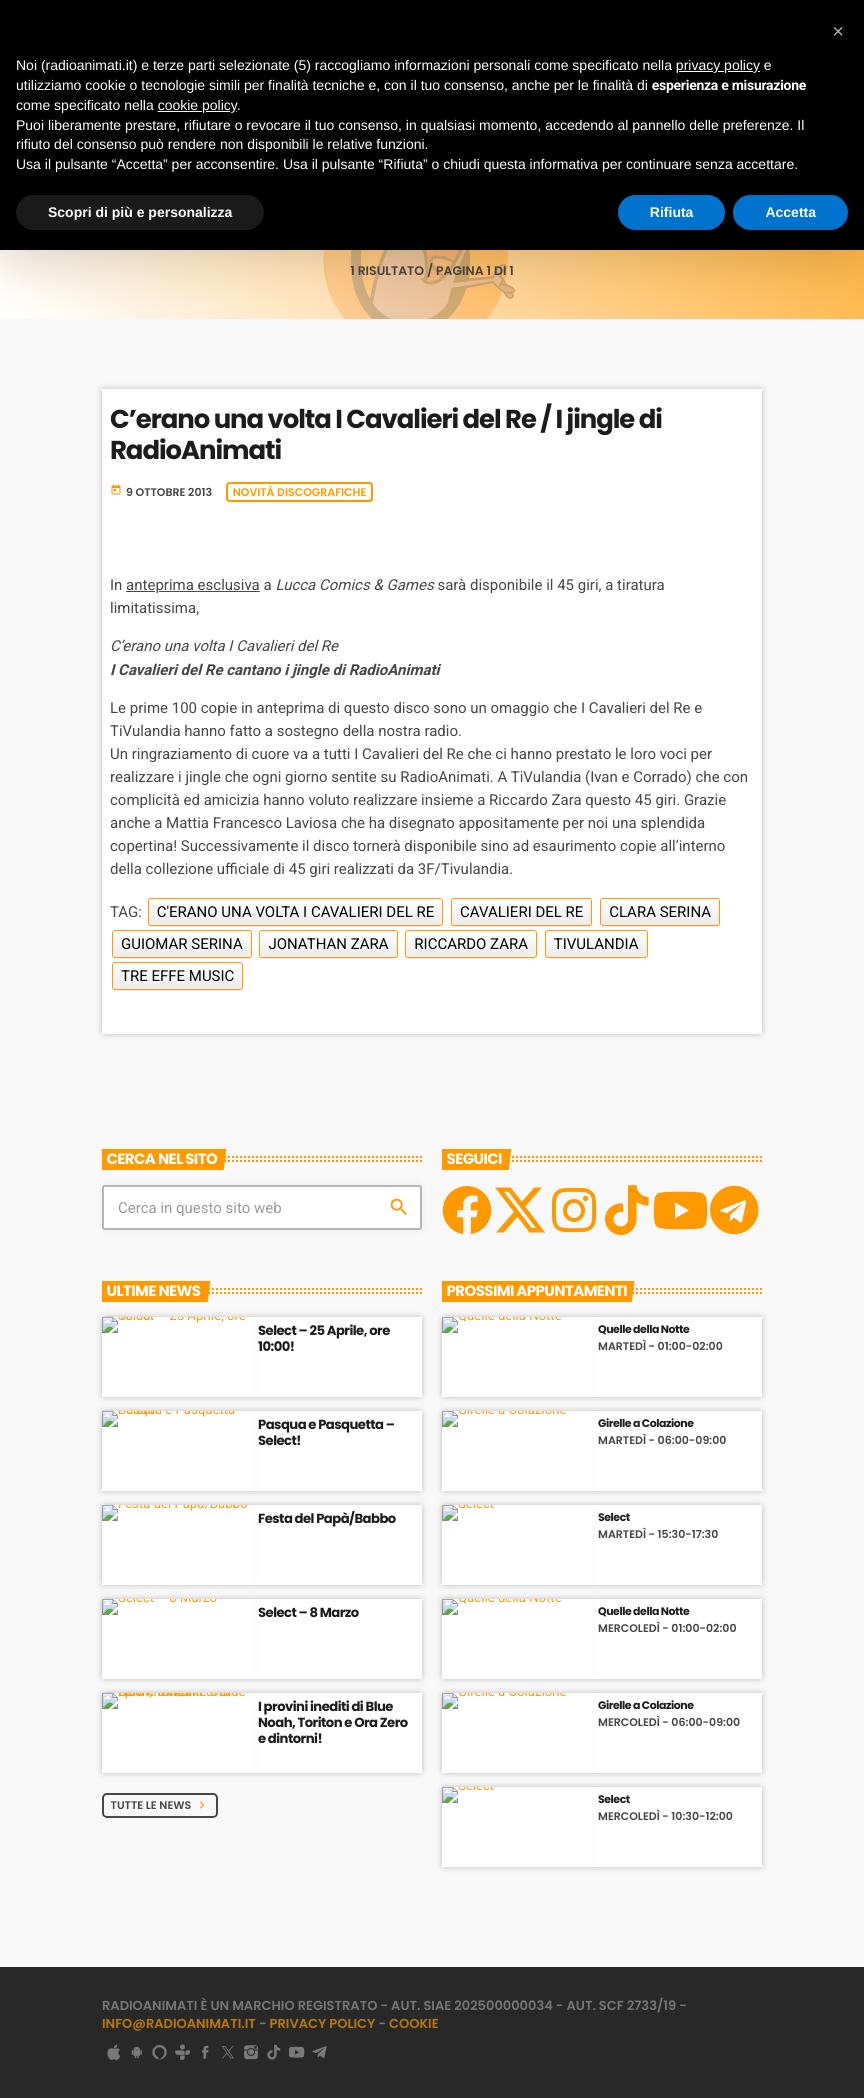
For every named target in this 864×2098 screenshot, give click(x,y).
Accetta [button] (790, 212)
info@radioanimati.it (179, 2023)
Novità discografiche (300, 492)
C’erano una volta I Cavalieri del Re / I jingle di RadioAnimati (386, 435)
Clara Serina (660, 912)
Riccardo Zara (471, 944)
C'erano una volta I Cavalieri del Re (296, 912)
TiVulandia (596, 944)
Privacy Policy (323, 2023)
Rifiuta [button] (672, 212)
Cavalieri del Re (521, 912)
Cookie (414, 2023)
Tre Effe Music (177, 976)
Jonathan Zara (328, 944)
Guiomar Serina (182, 944)
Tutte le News (160, 1805)
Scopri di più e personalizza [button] (140, 212)
